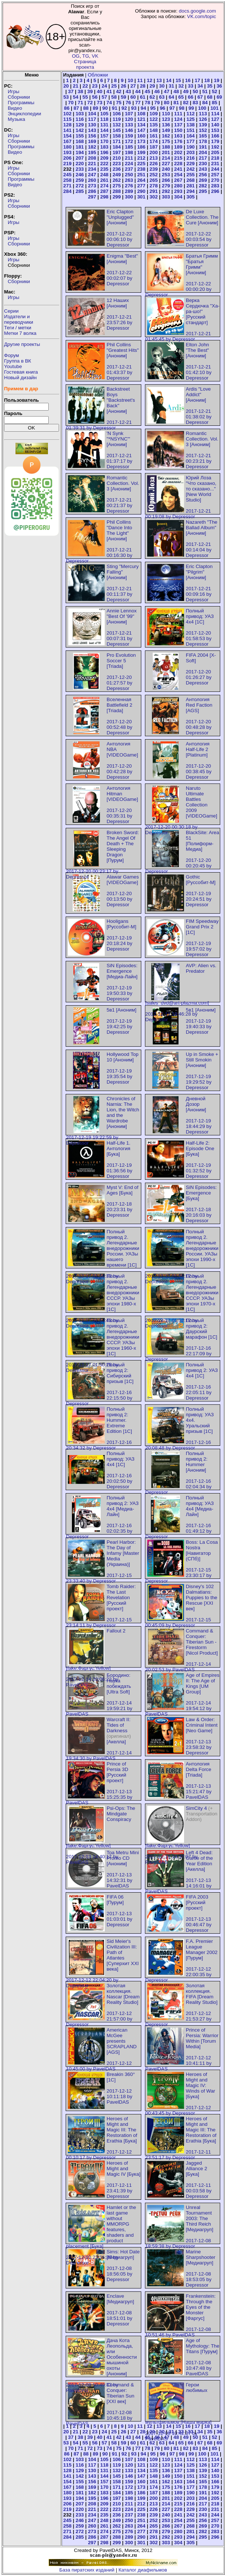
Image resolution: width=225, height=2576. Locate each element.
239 (153, 169)
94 (143, 108)
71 (80, 102)
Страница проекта (85, 64)
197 (116, 152)
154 (67, 136)
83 (195, 102)
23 (95, 86)
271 (67, 185)
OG (76, 56)
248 (104, 174)
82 (185, 102)
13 (159, 80)
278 (153, 185)
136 (166, 125)
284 (67, 191)
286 (92, 191)
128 (67, 125)
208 (92, 158)
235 (104, 169)
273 (92, 185)
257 (215, 174)
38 (80, 91)
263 (129, 180)
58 (114, 97)
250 (129, 174)
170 (104, 141)
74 (109, 102)
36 (219, 86)
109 (153, 113)
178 (203, 141)
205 (215, 152)
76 (128, 102)
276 (129, 185)
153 (215, 130)
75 (118, 102)
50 (195, 91)
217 (203, 158)
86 (66, 108)
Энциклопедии (24, 113)
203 (191, 152)
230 (203, 163)
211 (129, 158)
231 (215, 163)
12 (149, 80)
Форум (11, 355)
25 (114, 86)
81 (176, 102)
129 (80, 125)
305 (191, 197)
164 (191, 136)
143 (92, 130)
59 (123, 97)
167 (67, 141)
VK (95, 56)
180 (67, 147)
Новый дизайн (20, 377)
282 (203, 185)
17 (197, 80)
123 (166, 119)
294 (191, 191)
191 (203, 147)
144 (104, 130)
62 (152, 97)
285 (80, 191)
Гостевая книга (21, 372)
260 (92, 180)
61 (142, 97)
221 (92, 163)
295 (203, 191)
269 (203, 180)
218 (215, 158)
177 (191, 141)
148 (153, 130)
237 (129, 169)
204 (203, 152)
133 (129, 125)
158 (116, 136)
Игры (13, 91)
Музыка (16, 119)
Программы (21, 102)
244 (215, 169)
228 (178, 163)
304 (178, 197)
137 (178, 125)
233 (80, 169)
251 (141, 174)
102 (67, 113)
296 (215, 191)
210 (116, 158)
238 (141, 169)
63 (162, 97)
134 (141, 125)
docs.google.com (197, 11)
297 (92, 197)
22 (85, 86)
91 (114, 108)
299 (116, 197)
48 (176, 91)
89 (95, 108)
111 (178, 113)
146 (129, 130)
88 (86, 108)
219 (67, 163)
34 (200, 86)
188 (166, 147)
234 (92, 169)
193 (67, 152)
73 (100, 102)
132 (116, 125)
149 (166, 130)
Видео (15, 108)
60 (133, 97)
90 (105, 108)
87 (76, 108)
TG (85, 56)
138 (191, 125)
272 (80, 185)
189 (178, 147)
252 (153, 174)
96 (162, 108)
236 (116, 169)
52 (214, 91)
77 (138, 102)
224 (129, 163)
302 (153, 197)
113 (203, 113)
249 (116, 174)
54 (76, 97)
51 (205, 91)
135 (153, 125)
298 (104, 197)
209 (104, 158)
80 (166, 102)
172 (129, 141)
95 (153, 108)
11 (140, 80)
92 (124, 108)
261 (104, 180)
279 (166, 185)
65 (181, 97)
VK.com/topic (201, 16)
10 (130, 80)
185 (129, 147)
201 (166, 152)
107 (129, 113)
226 (153, 163)
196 (104, 152)
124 (178, 119)
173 (141, 141)
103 (80, 113)
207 (80, 158)
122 (153, 119)
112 (191, 113)
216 (191, 158)
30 (162, 86)
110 (166, 113)
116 (80, 119)
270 (215, 180)
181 (80, 147)
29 (152, 86)
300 (129, 197)
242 (191, 169)
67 (200, 97)
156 (92, 136)
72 (90, 102)
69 (219, 97)
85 (214, 102)
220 (80, 163)
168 (80, 141)
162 (166, 136)
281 (191, 185)
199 (141, 152)
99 (191, 108)
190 (191, 147)
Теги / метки (17, 327)
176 (178, 141)
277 (141, 185)
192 (215, 147)
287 (104, 191)
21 (76, 86)
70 (71, 102)
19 (216, 80)
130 (92, 125)
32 (181, 86)
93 (133, 108)
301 (141, 197)
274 (104, 185)
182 (92, 147)
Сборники (19, 97)
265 (153, 180)
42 (118, 91)
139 (203, 125)
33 (190, 86)
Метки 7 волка (20, 333)
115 (67, 119)
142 (80, 130)
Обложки (98, 75)
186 (141, 147)
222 (104, 163)
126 (203, 119)
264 (141, 180)
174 (153, 141)
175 (166, 141)
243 (203, 169)
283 (215, 185)
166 (215, 136)
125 (191, 119)
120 (129, 119)
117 (92, 119)
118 (104, 119)
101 (214, 108)
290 (141, 191)
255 (191, 174)
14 (169, 80)
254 (178, 174)
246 (80, 174)
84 (205, 102)
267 (178, 180)
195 (92, 152)
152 (203, 130)
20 (66, 86)
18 (207, 80)
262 (116, 180)
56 (95, 97)
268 (191, 180)
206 (67, 158)
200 (153, 152)
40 (100, 91)
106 (116, 113)
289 (129, 191)
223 (116, 163)
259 (80, 180)
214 (166, 158)
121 (141, 119)
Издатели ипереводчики (18, 319)
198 (129, 152)
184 (116, 147)
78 (147, 102)
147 (141, 130)
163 (178, 136)
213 (153, 158)
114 (215, 113)
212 (141, 158)
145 (116, 130)
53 (66, 97)
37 (71, 91)
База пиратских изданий (86, 2570)
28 (142, 86)
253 (166, 174)
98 (181, 108)
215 (178, 158)
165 (203, 136)
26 (123, 86)
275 (116, 185)
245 (67, 174)
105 (104, 113)
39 (90, 91)
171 (116, 141)
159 (129, 136)
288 (116, 191)
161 (153, 136)
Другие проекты (22, 344)
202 (178, 152)
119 (116, 119)
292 (166, 191)
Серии (11, 311)
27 (133, 86)
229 (191, 163)
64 (171, 97)
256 (203, 174)
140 (215, 125)
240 (166, 169)
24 (104, 86)
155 (80, 136)
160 (141, 136)
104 (92, 113)
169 (92, 141)
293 (178, 191)
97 (172, 108)
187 (153, 147)
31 (171, 86)
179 (215, 141)
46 (157, 91)
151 (191, 130)
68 (209, 97)
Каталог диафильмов (142, 2570)
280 (178, 185)
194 (80, 152)
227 (166, 163)
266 (166, 180)
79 (157, 102)
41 (109, 91)
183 (104, 147)
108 (141, 113)
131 (104, 125)
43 (128, 91)
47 (166, 91)
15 (178, 80)
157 (104, 136)
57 (104, 97)
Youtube (13, 366)
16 (188, 80)
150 (178, 130)
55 (85, 97)
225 (141, 163)
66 (190, 97)
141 (67, 130)
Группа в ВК (17, 361)
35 (209, 86)
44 (138, 91)
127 (215, 119)
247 (92, 174)
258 (67, 180)
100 (202, 108)
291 (153, 191)
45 (147, 91)
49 (185, 91)
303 (166, 197)
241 (178, 169)
